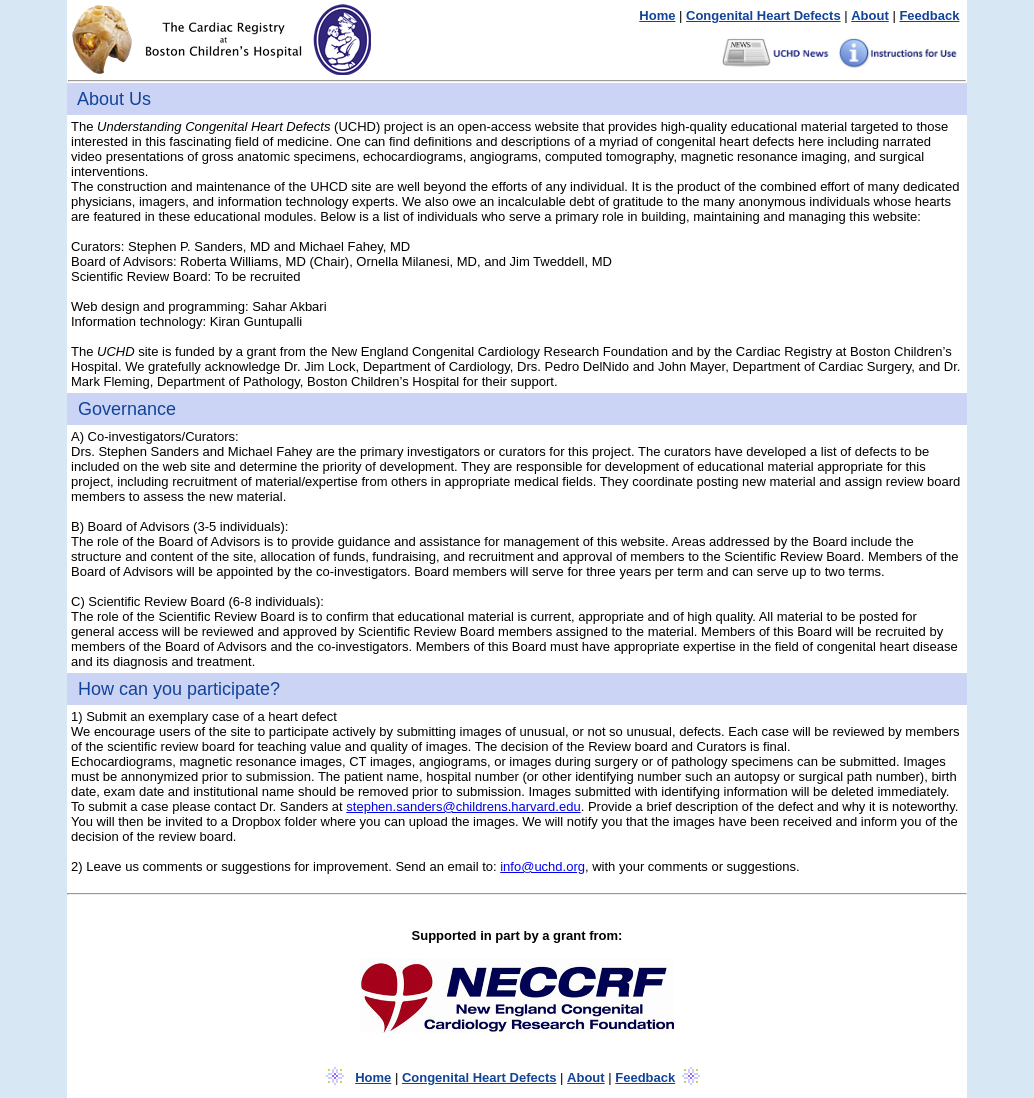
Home (657, 15)
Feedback (929, 15)
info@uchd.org (542, 866)
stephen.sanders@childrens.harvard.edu (463, 806)
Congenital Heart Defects (763, 15)
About (870, 15)
